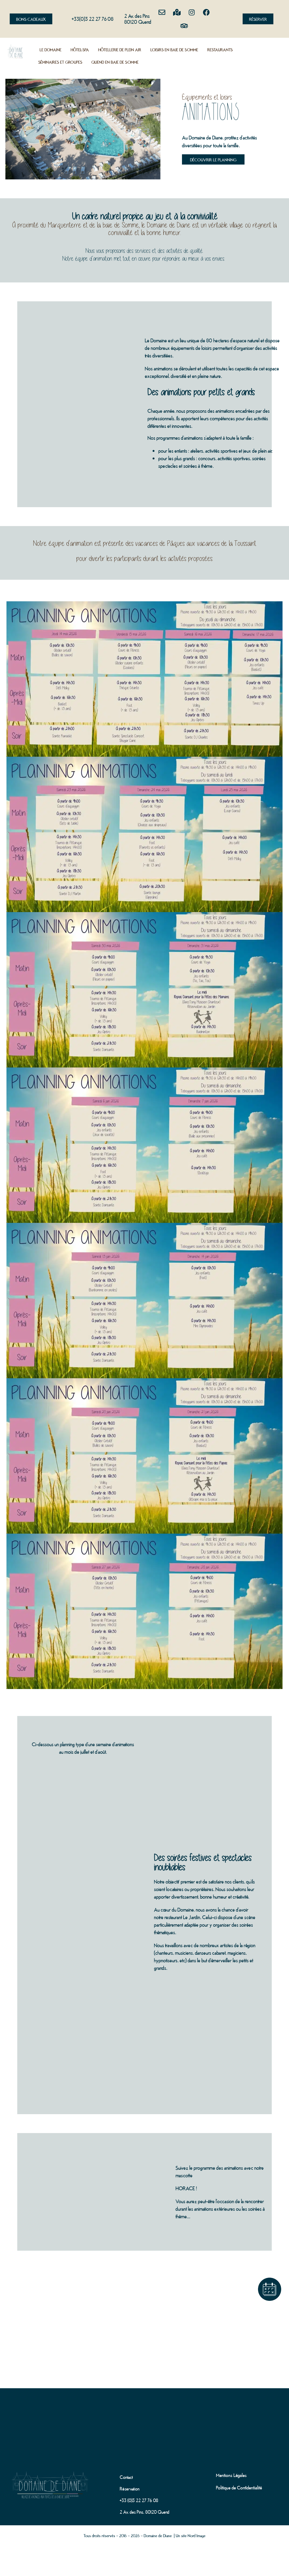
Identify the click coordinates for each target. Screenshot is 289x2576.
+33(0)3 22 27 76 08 (92, 18)
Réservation (129, 2488)
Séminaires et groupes (60, 62)
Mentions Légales (231, 2474)
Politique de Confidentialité (239, 2487)
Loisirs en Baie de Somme (174, 49)
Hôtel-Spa (80, 49)
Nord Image (196, 2535)
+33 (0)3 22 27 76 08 (139, 2500)
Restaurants (220, 49)
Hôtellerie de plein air (119, 49)
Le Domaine (50, 49)
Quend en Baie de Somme (115, 62)
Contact (126, 2476)
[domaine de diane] (144, 2417)
